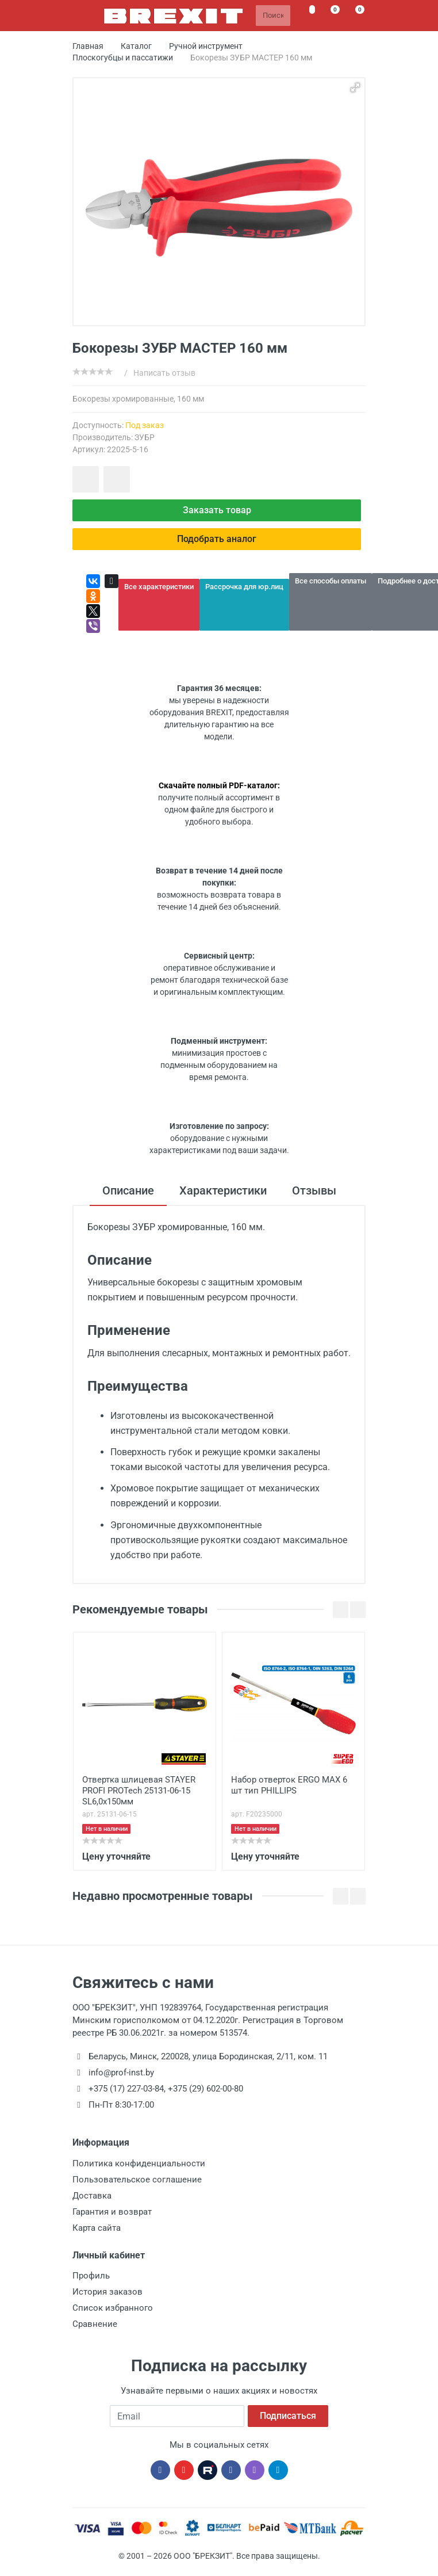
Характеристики (223, 1190)
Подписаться (288, 2415)
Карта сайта (96, 2228)
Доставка (92, 2195)
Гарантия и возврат (112, 2212)
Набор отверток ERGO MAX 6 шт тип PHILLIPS (289, 1785)
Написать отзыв (164, 372)
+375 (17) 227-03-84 (126, 2088)
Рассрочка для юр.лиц (244, 586)
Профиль (91, 2275)
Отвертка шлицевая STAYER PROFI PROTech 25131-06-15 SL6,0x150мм (138, 1790)
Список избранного (112, 2308)
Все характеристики (159, 586)
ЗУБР (145, 437)
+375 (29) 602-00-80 (205, 2088)
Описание (128, 1190)
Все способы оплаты (330, 581)
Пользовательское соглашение (137, 2179)
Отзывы (314, 1190)
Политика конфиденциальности (138, 2163)
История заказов (107, 2292)
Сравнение (94, 2324)
